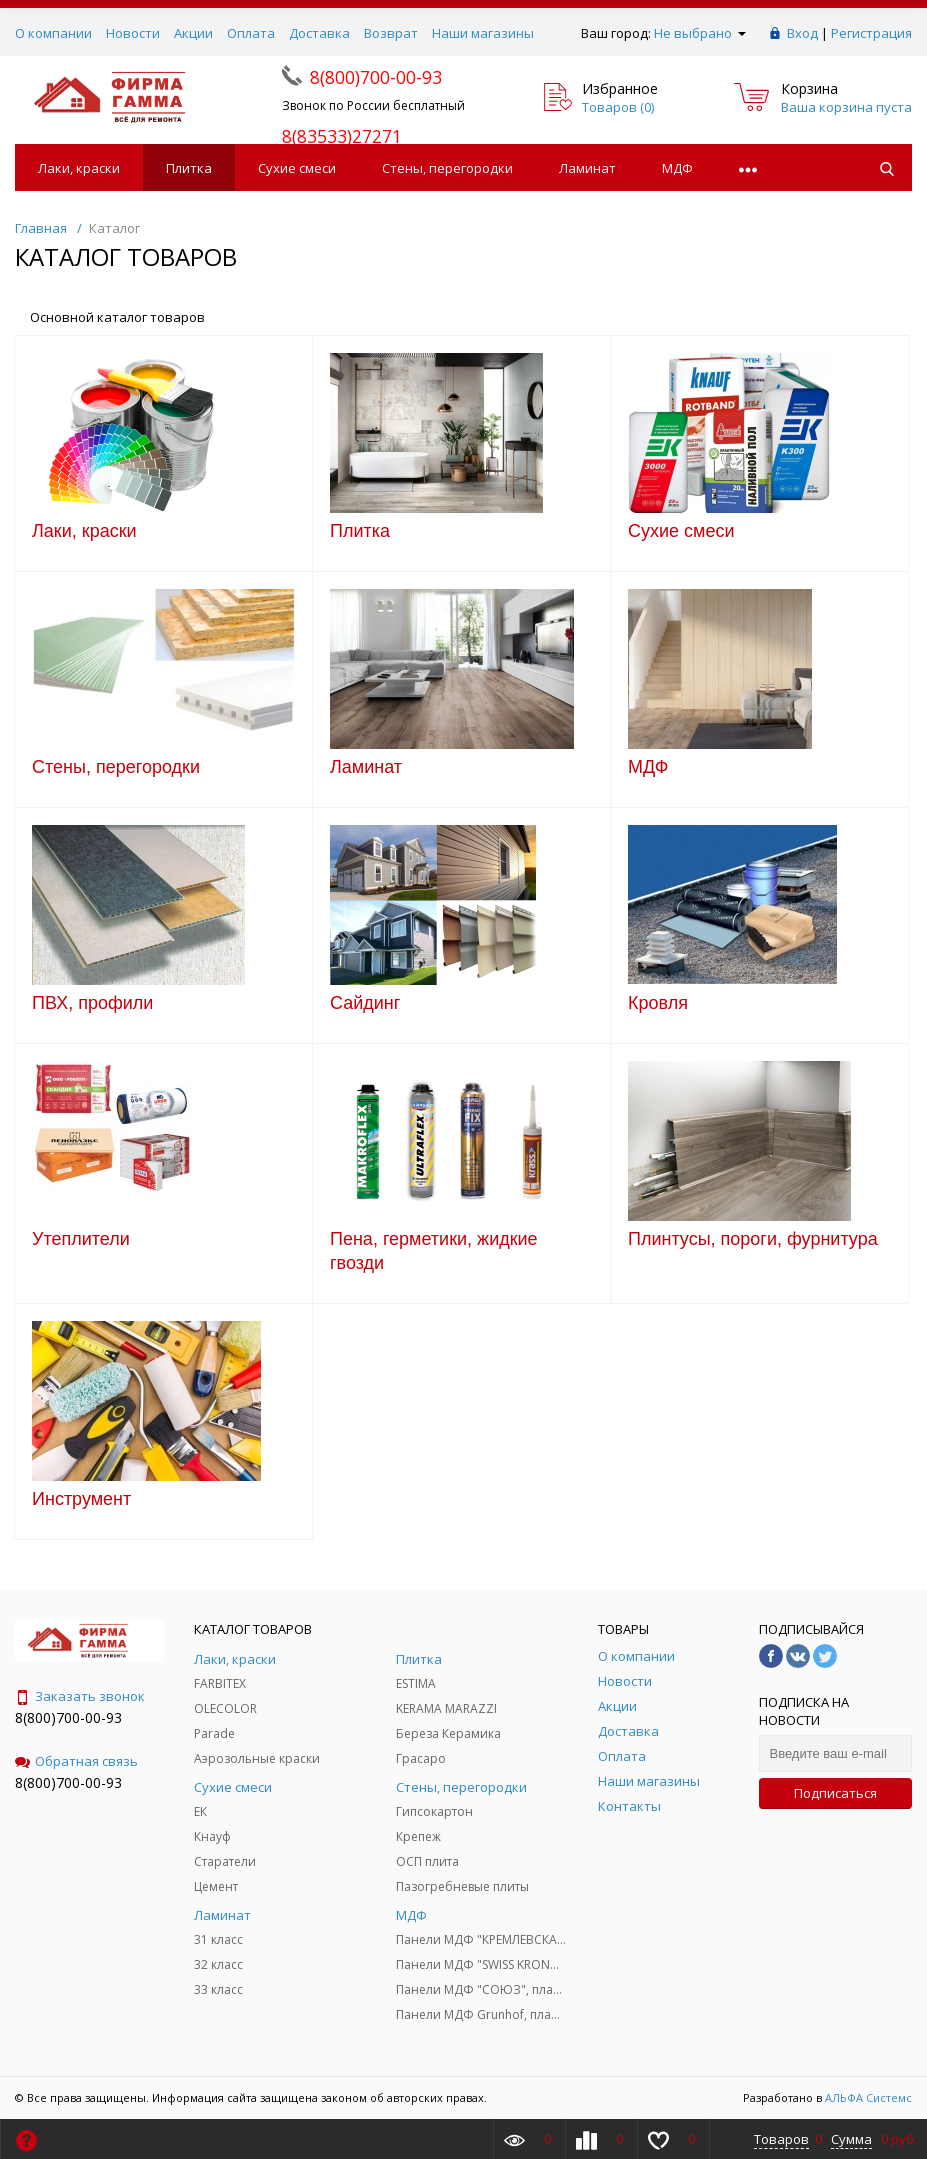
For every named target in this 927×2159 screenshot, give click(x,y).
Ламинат (587, 168)
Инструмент (81, 1499)
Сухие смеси (297, 168)
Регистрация (871, 33)
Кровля (658, 1003)
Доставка (319, 33)
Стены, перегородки (447, 168)
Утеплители (81, 1239)
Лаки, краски (79, 168)
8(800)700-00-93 (68, 1717)
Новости (133, 33)
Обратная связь (76, 1761)
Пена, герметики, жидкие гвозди (434, 1251)
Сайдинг (365, 1003)
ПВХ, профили (92, 1003)
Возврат (391, 33)
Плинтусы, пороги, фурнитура (753, 1239)
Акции (193, 33)
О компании (53, 33)
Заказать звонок (80, 1696)
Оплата (251, 33)
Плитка (189, 168)
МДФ (677, 168)
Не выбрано (700, 33)
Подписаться (835, 1793)
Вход (802, 33)
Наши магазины (483, 33)
